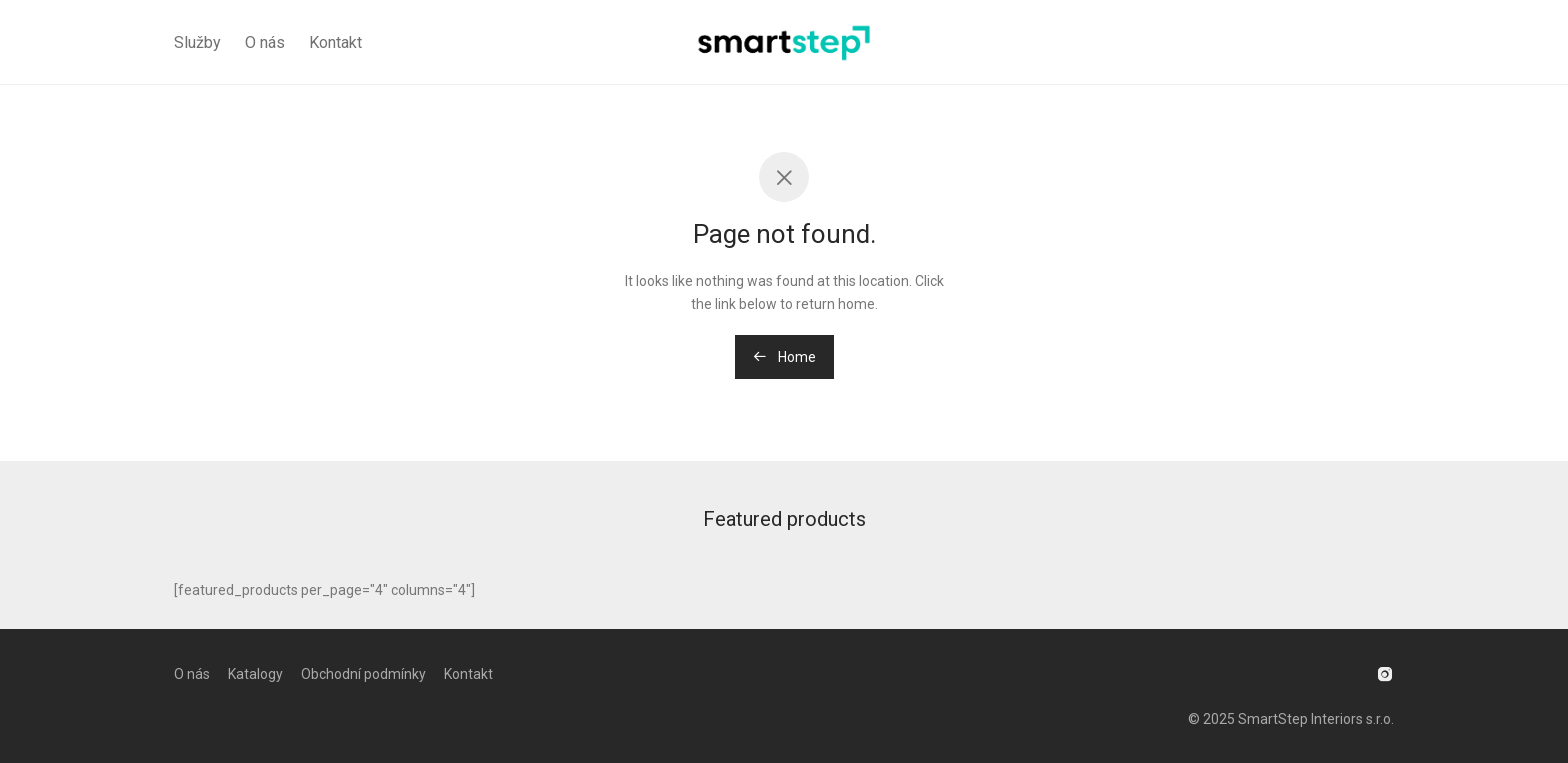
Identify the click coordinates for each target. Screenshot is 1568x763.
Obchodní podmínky (363, 674)
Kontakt (335, 42)
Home (784, 357)
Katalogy (255, 674)
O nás (265, 42)
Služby (197, 42)
